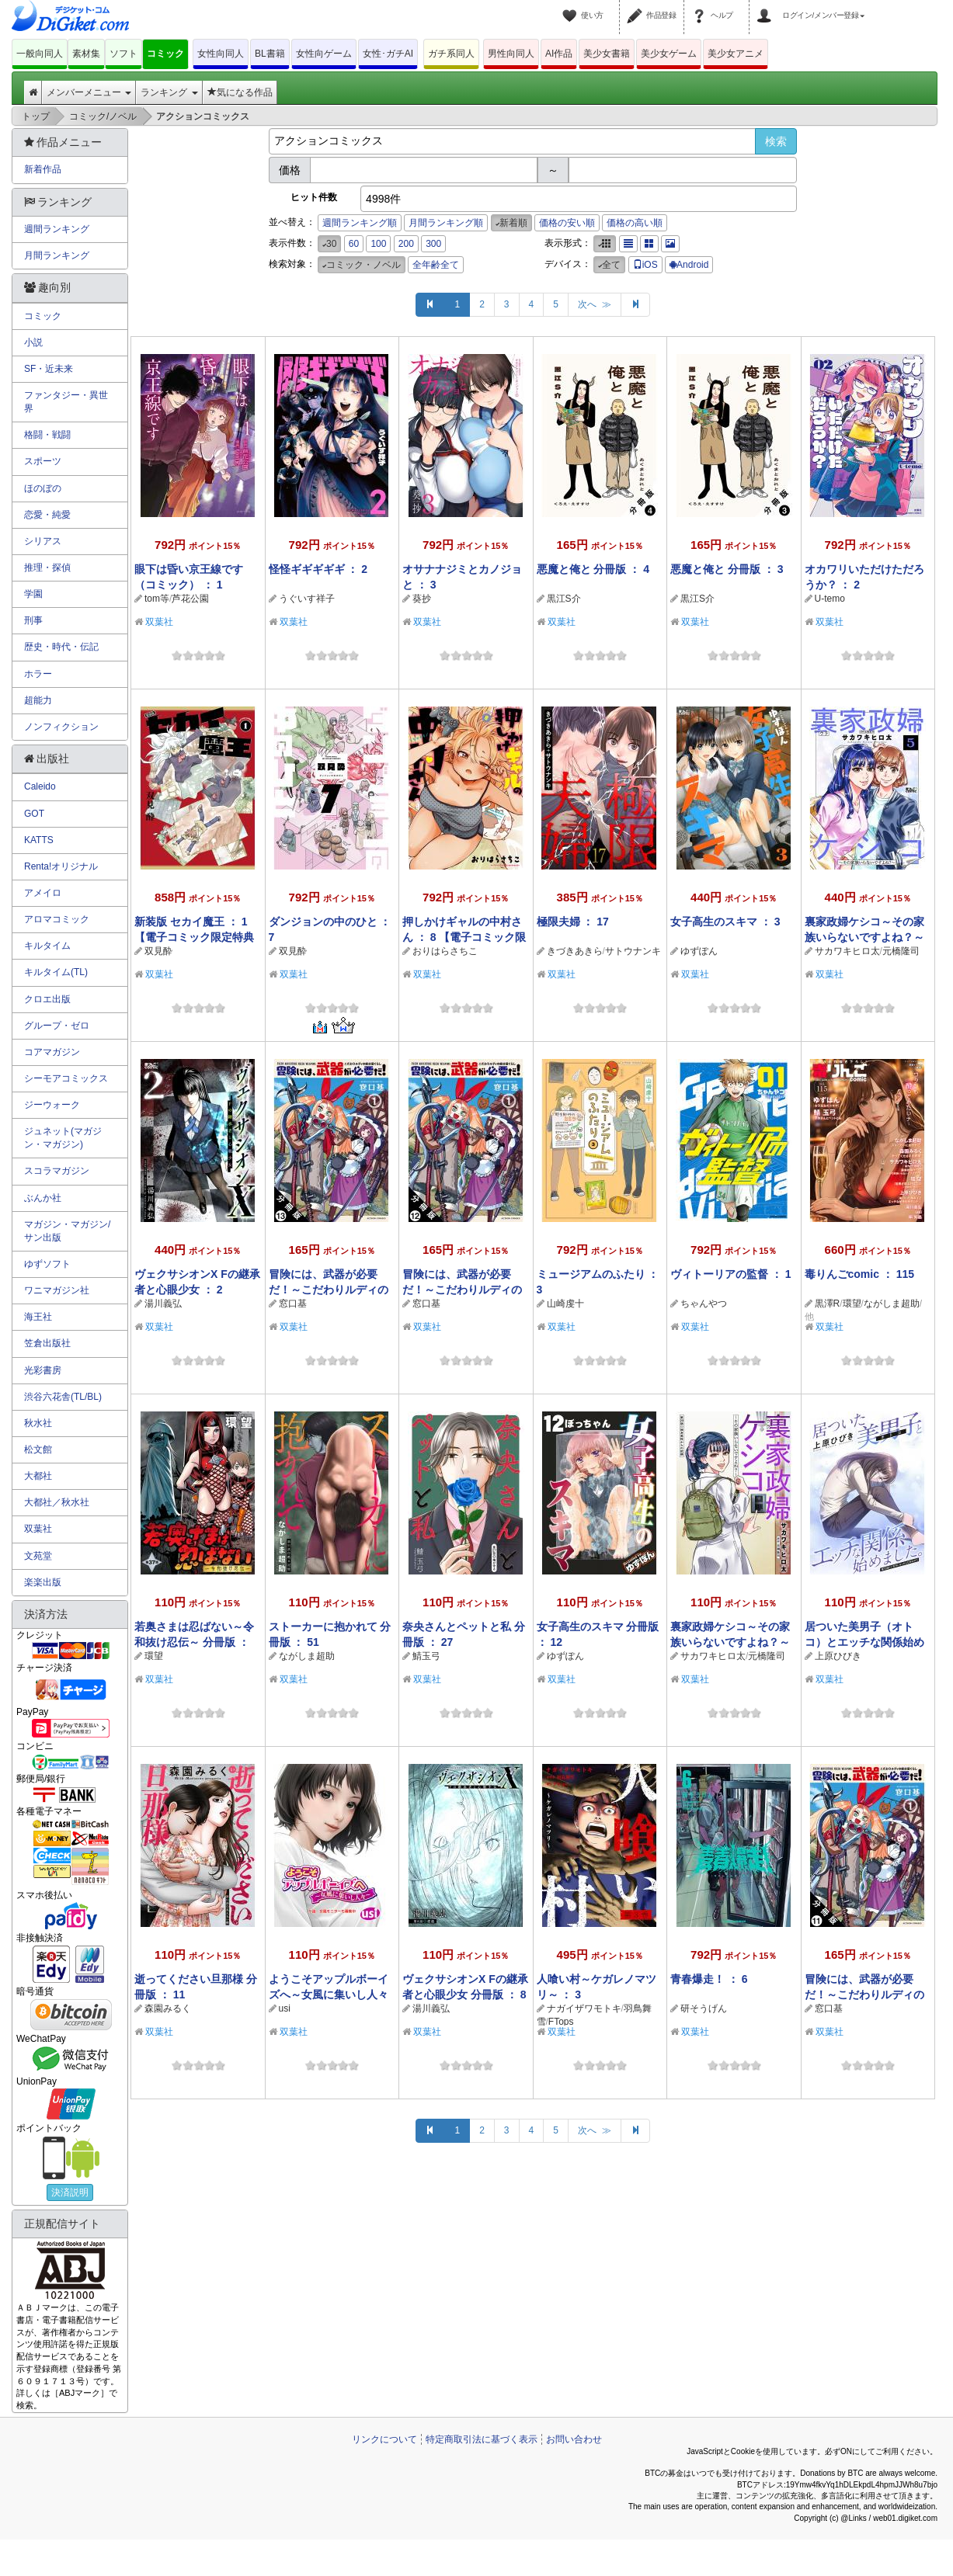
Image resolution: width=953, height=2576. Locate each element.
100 (378, 243)
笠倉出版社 (47, 1343)
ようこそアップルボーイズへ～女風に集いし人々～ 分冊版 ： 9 (328, 1994)
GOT (34, 813)
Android (689, 264)
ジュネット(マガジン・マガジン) (63, 1138)
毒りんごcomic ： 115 (860, 1274)
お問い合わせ (574, 2439)
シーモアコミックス (66, 1078)
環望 (852, 1303)
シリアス (42, 541)
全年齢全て (435, 264)
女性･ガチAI (388, 53)
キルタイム (47, 945)
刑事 (33, 620)
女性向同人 (220, 53)
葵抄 (421, 598)
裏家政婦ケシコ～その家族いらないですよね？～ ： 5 (864, 937)
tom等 (156, 598)
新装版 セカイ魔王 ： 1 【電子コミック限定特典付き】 (194, 937)
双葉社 (159, 621)
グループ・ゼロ (56, 1025)
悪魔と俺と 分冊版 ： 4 (593, 569)
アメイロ (42, 892)
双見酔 (158, 951)
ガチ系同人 (451, 53)
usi (284, 2008)
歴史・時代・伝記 (61, 646)
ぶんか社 (42, 1198)
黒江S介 (564, 598)
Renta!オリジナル (61, 866)
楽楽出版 (42, 1582)
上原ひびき (838, 1656)
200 (406, 243)
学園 (33, 593)
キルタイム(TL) (56, 972)
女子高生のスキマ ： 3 (725, 921)
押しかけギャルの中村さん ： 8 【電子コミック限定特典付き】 (464, 937)
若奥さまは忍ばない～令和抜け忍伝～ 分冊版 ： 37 (194, 1642)
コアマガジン (52, 1052)
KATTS (39, 840)
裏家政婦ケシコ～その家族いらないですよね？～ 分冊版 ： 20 (730, 1642)
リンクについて (384, 2439)
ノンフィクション (61, 726)
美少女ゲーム (669, 53)
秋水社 (38, 1423)
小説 (33, 342)
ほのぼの (42, 488)
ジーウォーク (52, 1104)
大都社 (38, 1475)
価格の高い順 (635, 222)
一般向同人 (39, 53)
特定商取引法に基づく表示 (481, 2439)
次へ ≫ (594, 304)
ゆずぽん (699, 951)
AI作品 (558, 53)
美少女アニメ (735, 53)
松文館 (38, 1449)
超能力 (38, 700)
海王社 (38, 1316)
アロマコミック (56, 919)
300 (433, 243)
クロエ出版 (47, 999)
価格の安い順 (567, 222)
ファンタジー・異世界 (66, 402)
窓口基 (293, 1303)
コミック (165, 53)
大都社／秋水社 (56, 1502)
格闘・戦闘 (47, 434)
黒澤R (827, 1303)
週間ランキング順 (359, 222)
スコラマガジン (56, 1170)
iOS (645, 264)
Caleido (40, 786)
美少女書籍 (606, 53)
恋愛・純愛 (47, 514)
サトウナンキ (633, 951)
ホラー (38, 673)
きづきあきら (575, 951)
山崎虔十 (565, 1303)
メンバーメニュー (89, 92)
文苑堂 (38, 1555)
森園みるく (167, 2008)
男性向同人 (511, 53)
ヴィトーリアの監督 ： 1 (730, 1274)
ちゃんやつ (703, 1303)
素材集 (86, 53)
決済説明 (70, 2192)
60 (354, 243)
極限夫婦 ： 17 (573, 921)
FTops (561, 2021)
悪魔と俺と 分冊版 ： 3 (726, 569)
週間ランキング (56, 229)
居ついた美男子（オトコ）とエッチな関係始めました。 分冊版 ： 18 (864, 1642)
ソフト (123, 53)
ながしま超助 (892, 1303)
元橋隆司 (901, 951)
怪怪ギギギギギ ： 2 (318, 569)
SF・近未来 (48, 368)
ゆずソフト (47, 1263)
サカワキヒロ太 (847, 951)
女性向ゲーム (324, 53)
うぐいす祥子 (307, 598)
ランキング (169, 92)
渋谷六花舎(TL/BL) (63, 1396)
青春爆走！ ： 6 (709, 1979)
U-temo (830, 598)
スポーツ (42, 461)
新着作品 (42, 169)
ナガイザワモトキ (584, 2008)
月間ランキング (56, 255)
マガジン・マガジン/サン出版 (67, 1231)
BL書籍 (270, 53)
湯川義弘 (163, 1303)
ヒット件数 (313, 197)
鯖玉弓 (426, 1656)
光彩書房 (42, 1370)
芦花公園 (190, 598)
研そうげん (703, 2008)
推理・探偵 (47, 567)
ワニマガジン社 (56, 1290)
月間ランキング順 (446, 222)
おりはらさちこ (445, 951)
